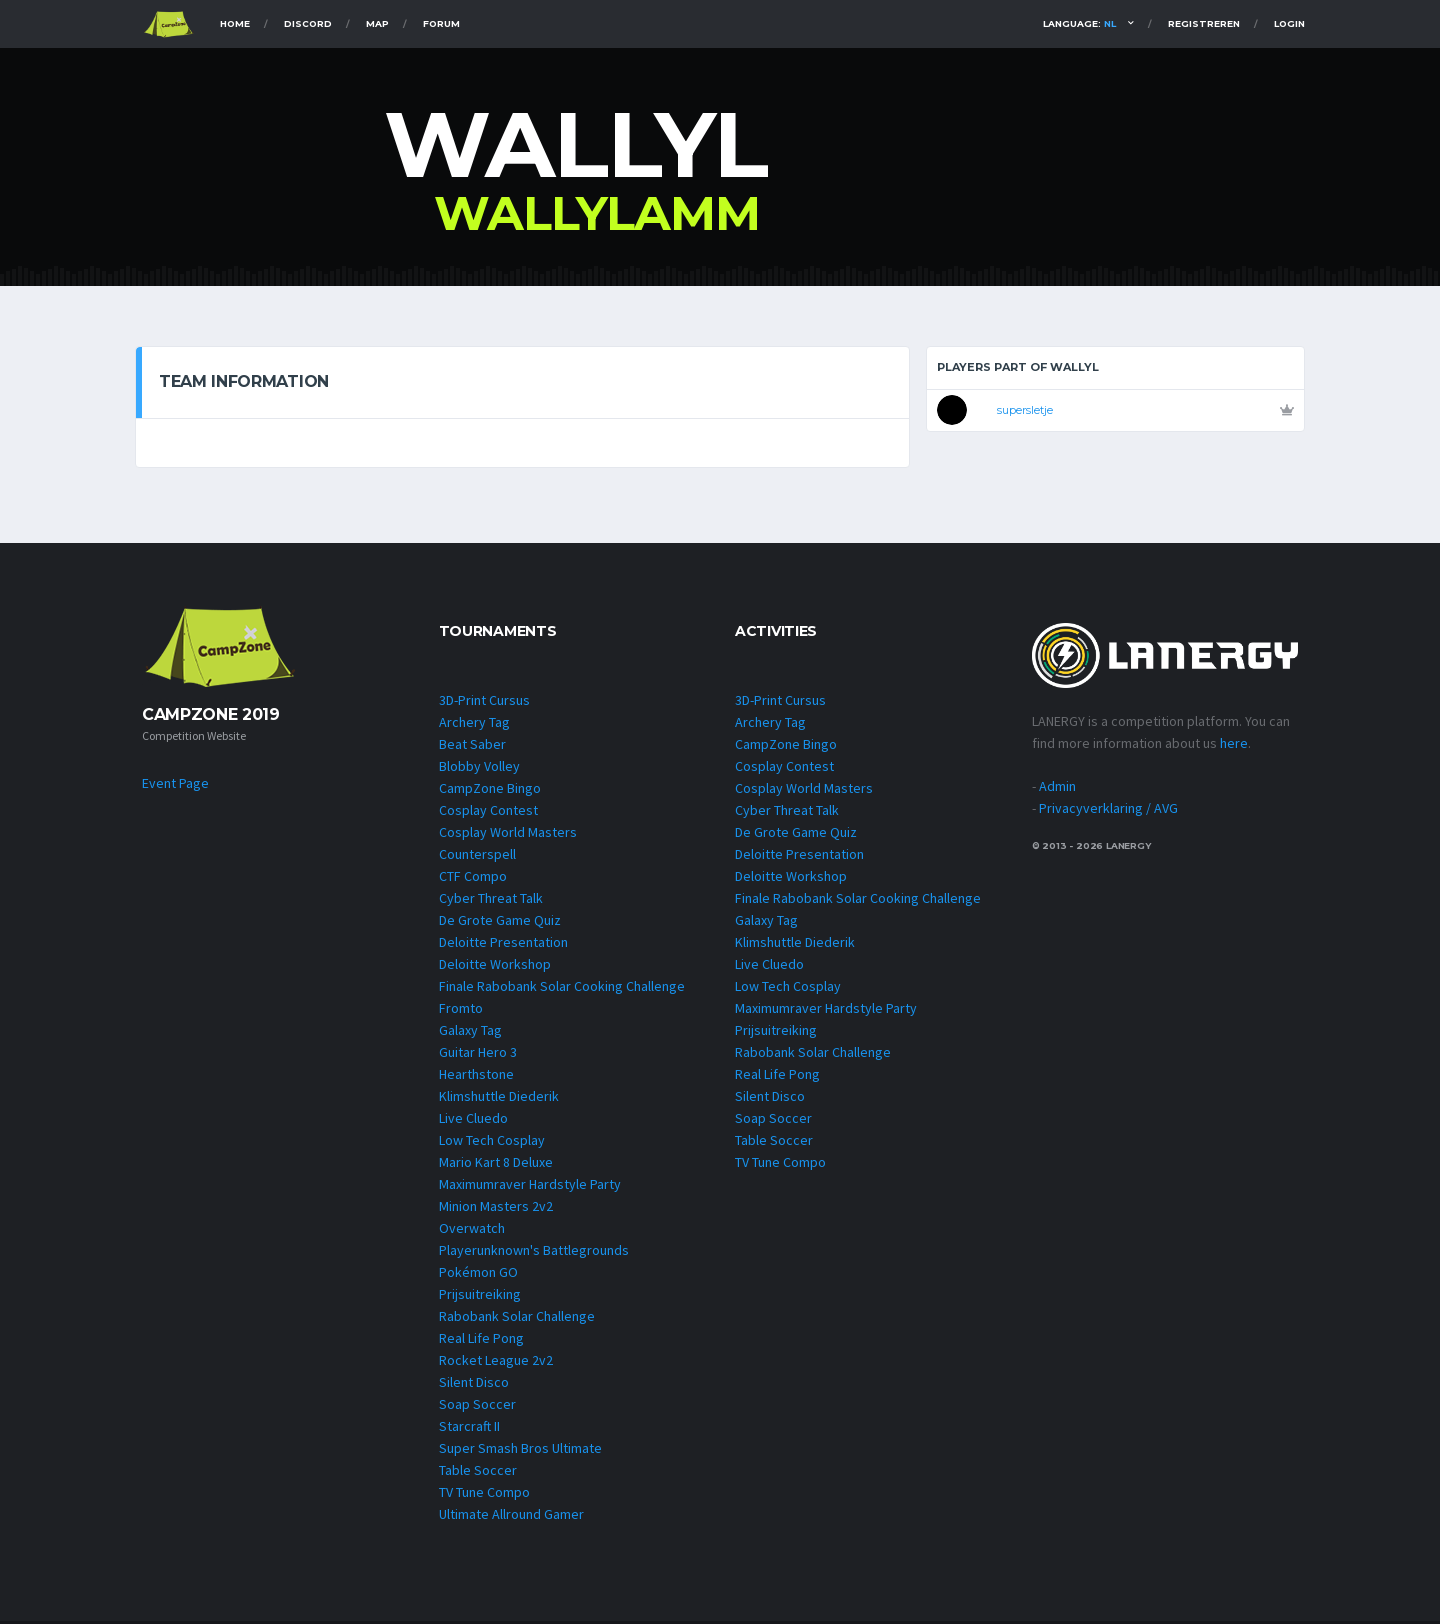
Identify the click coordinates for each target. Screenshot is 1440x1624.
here (1234, 745)
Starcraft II (469, 1429)
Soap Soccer (477, 1407)
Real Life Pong (481, 1341)
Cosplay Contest (488, 813)
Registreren (1204, 23)
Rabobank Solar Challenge (517, 1319)
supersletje (1025, 410)
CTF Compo (473, 879)
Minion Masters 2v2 (496, 1209)
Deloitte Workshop (495, 967)
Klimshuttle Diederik (499, 1099)
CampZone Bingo (490, 791)
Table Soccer (478, 1473)
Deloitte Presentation (503, 945)
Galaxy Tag (470, 1033)
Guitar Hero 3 (478, 1055)
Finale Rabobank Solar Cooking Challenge (562, 989)
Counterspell (477, 857)
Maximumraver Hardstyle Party (530, 1187)
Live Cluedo (473, 1121)
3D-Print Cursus (484, 703)
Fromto (461, 1011)
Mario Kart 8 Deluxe (496, 1165)
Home (235, 23)
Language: (1079, 23)
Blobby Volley (479, 769)
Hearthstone (476, 1077)
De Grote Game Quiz (500, 923)
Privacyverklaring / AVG (1108, 810)
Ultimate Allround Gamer (511, 1517)
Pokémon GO (478, 1275)
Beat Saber (472, 747)
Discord (308, 23)
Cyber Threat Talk (491, 901)
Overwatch (472, 1231)
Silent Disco (474, 1385)
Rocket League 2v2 (496, 1363)
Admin (1057, 788)
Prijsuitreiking (480, 1297)
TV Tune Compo (484, 1495)
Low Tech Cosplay (492, 1143)
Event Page (175, 785)
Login (1289, 23)
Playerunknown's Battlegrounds (534, 1253)
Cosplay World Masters (508, 835)
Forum (441, 23)
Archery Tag (474, 725)
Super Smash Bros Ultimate (520, 1451)
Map (377, 23)
